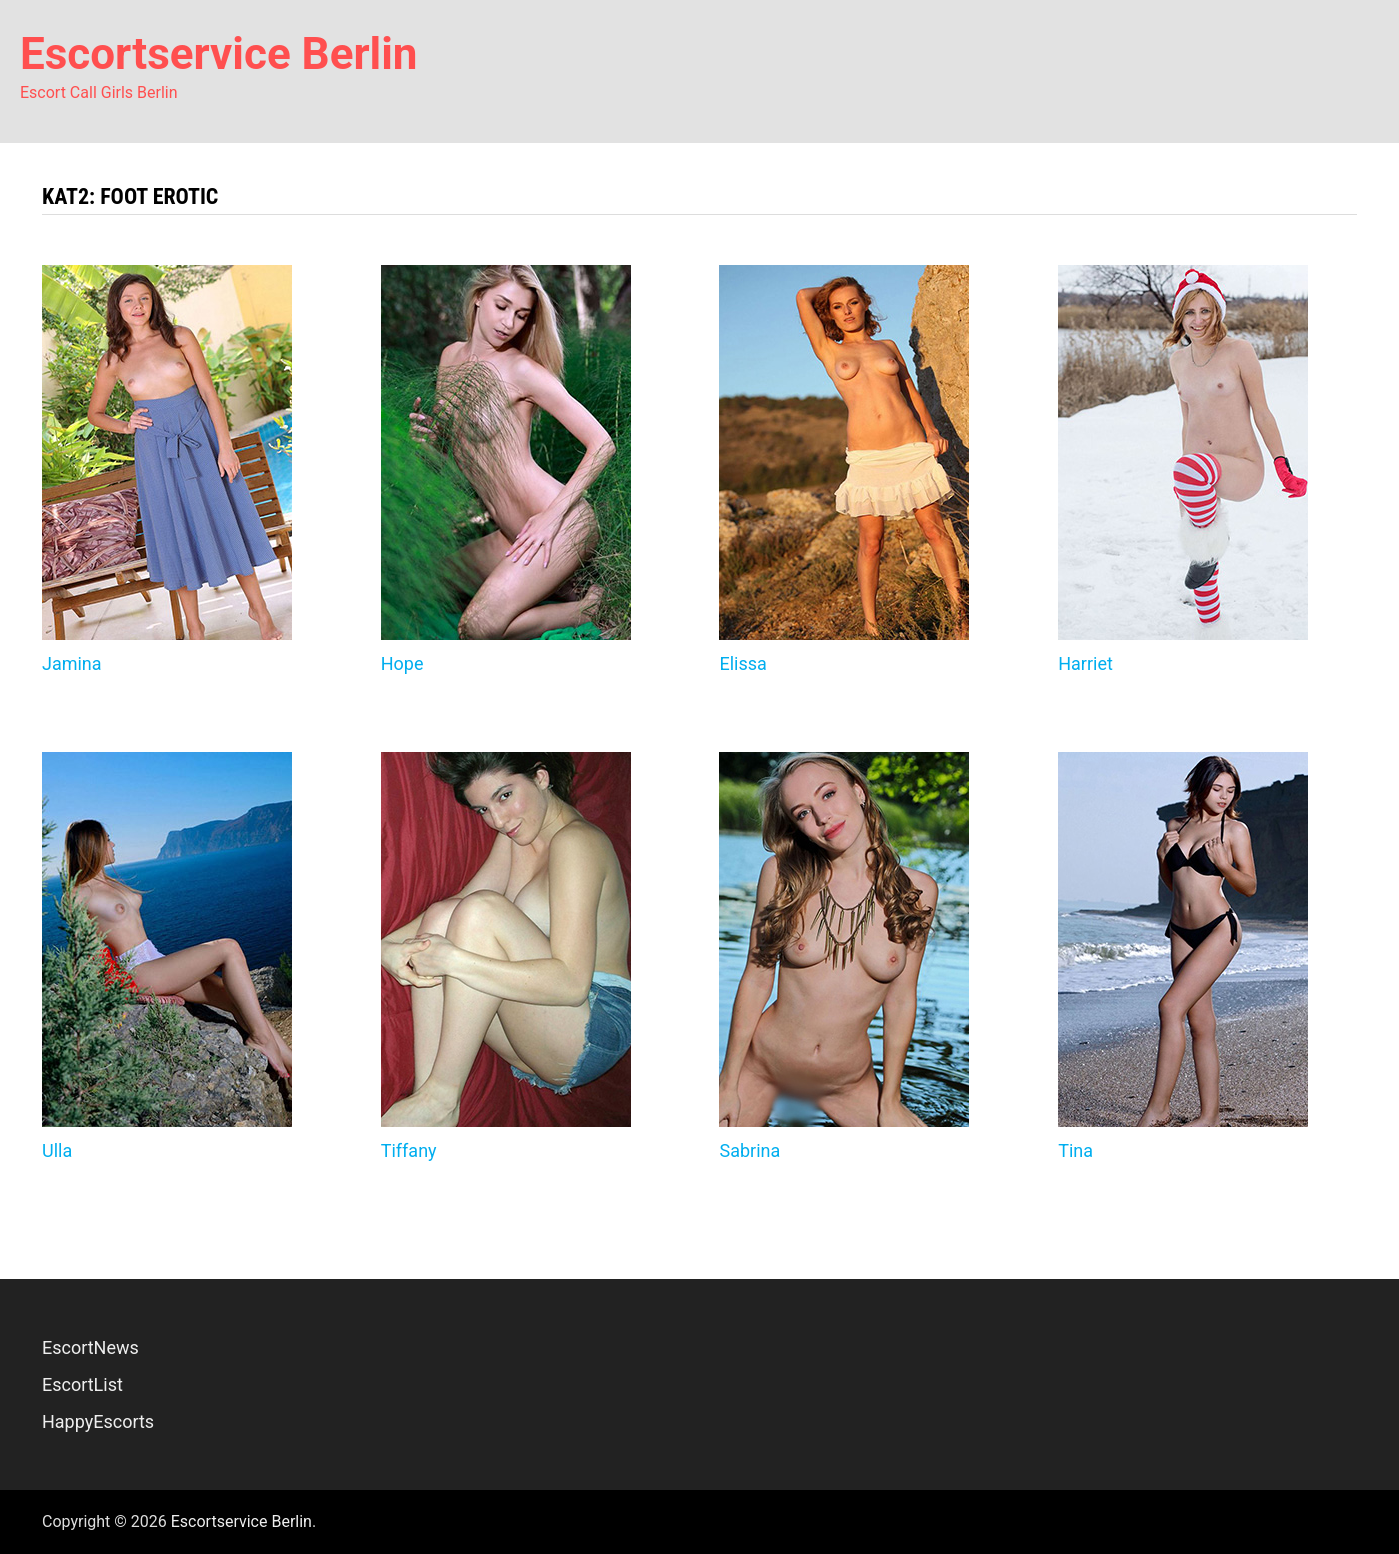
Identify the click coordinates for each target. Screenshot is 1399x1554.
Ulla (57, 1150)
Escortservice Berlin (219, 54)
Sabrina (749, 1150)
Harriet (1085, 663)
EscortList (82, 1384)
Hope (402, 663)
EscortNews (90, 1347)
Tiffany (409, 1150)
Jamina (72, 663)
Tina (1075, 1150)
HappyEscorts (98, 1421)
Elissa (742, 663)
